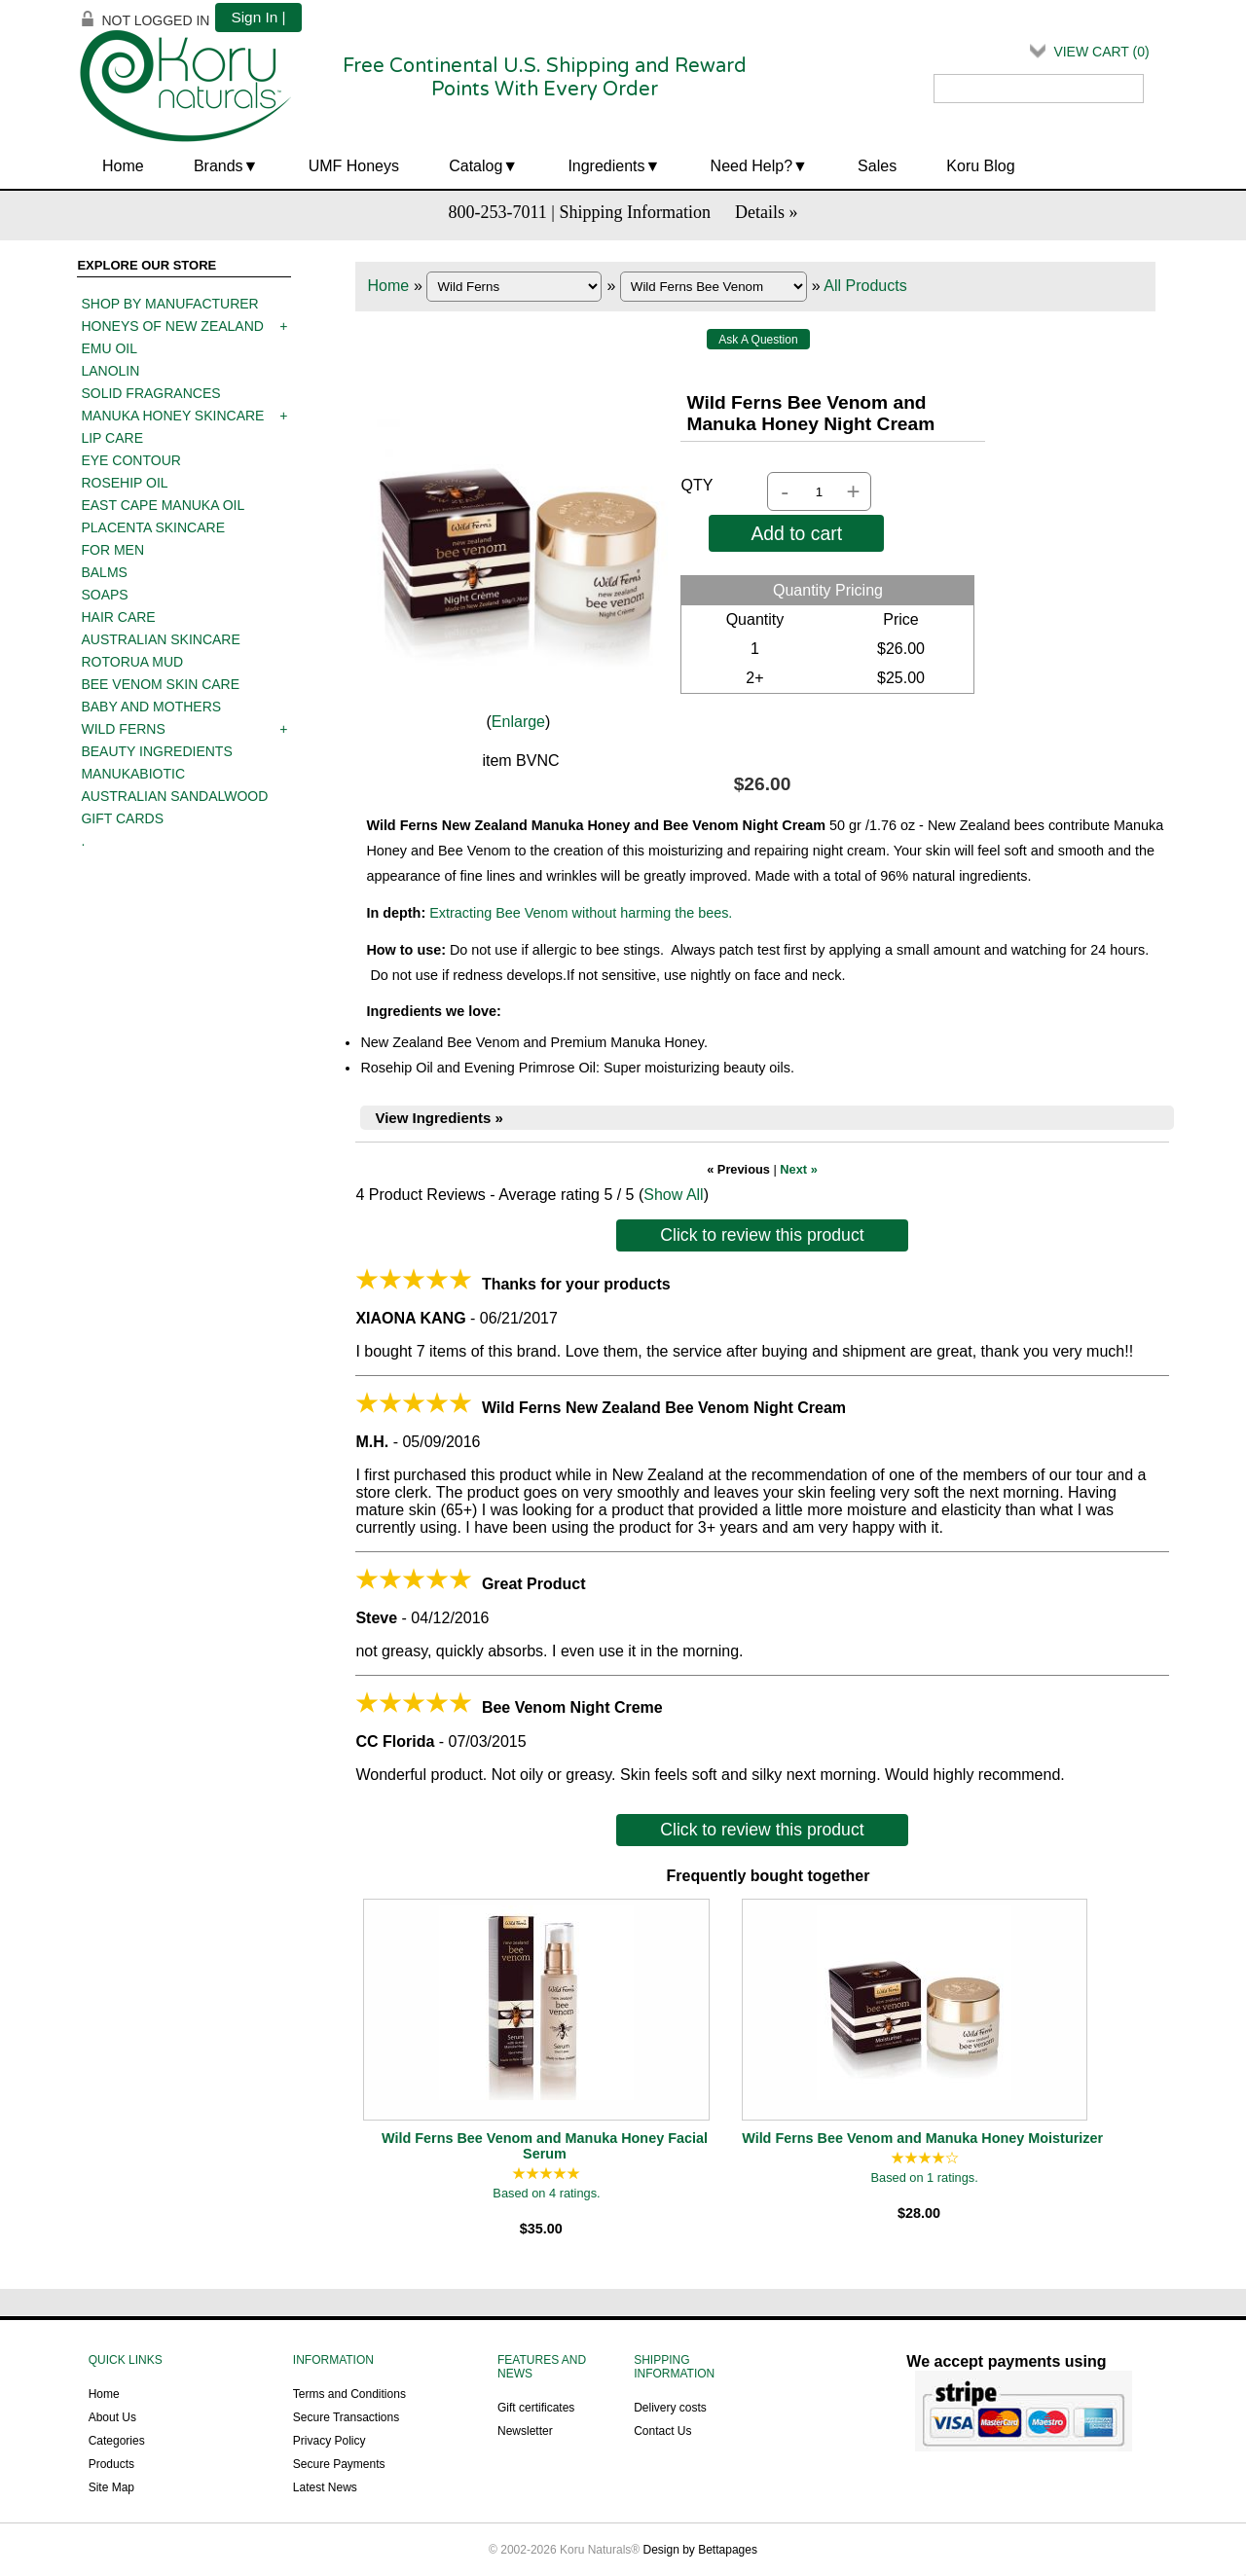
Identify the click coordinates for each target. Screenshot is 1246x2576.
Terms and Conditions (349, 2394)
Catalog (475, 166)
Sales (877, 166)
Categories (117, 2441)
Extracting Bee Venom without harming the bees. (580, 913)
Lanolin (110, 371)
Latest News (325, 2487)
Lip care (112, 438)
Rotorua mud (132, 662)
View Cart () (1101, 51)
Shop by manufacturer (169, 303)
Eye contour (130, 460)
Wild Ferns (123, 729)
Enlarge (518, 721)
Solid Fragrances (150, 393)
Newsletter (525, 2431)
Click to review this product (761, 1235)
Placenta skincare (153, 527)
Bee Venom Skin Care (160, 684)
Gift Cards (122, 818)
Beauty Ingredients (156, 751)
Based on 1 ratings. (923, 2177)
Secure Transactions (346, 2417)
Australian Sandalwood (174, 796)
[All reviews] (546, 2174)
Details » (766, 212)
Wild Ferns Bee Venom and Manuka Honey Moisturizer (922, 2138)
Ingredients (606, 166)
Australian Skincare (160, 639)
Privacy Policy (329, 2441)
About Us (112, 2417)
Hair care (118, 617)
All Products (865, 285)
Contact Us (662, 2431)
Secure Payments (339, 2464)
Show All (673, 1194)
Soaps (104, 594)
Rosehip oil (124, 482)
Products (111, 2464)
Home (123, 166)
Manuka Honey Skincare (172, 415)
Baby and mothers (151, 706)
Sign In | (258, 17)
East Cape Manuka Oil (162, 505)
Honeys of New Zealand (172, 326)
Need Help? (752, 166)
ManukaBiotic (133, 773)
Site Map (111, 2487)
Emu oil (109, 348)
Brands (218, 166)
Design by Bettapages (700, 2550)
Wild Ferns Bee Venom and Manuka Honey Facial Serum (545, 2145)
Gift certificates (535, 2407)
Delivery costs (670, 2407)
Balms (104, 572)
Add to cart (796, 533)
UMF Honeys (354, 166)
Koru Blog (980, 166)
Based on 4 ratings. (546, 2193)
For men (112, 550)
